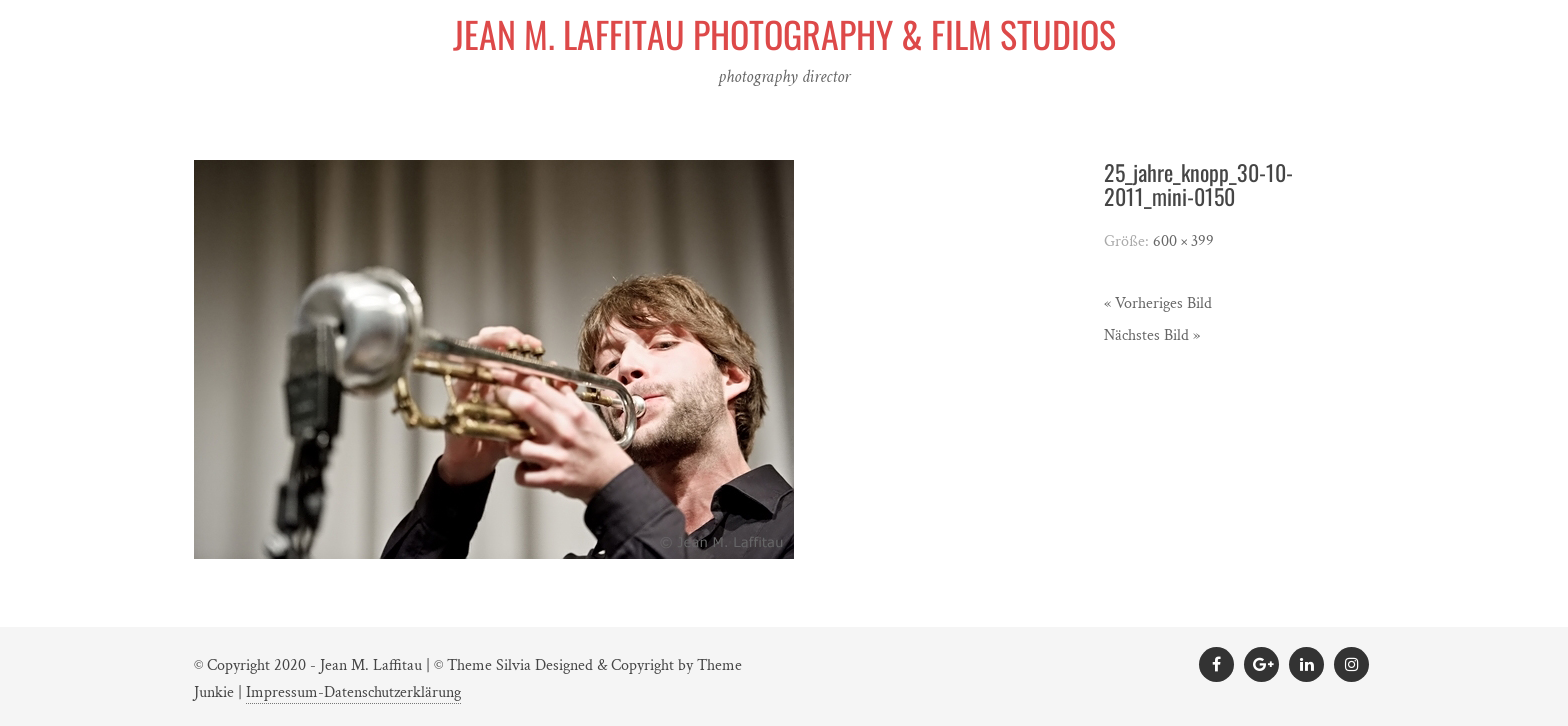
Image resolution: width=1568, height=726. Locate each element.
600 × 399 (1183, 241)
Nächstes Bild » (1152, 335)
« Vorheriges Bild (1158, 303)
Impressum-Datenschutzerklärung (353, 692)
